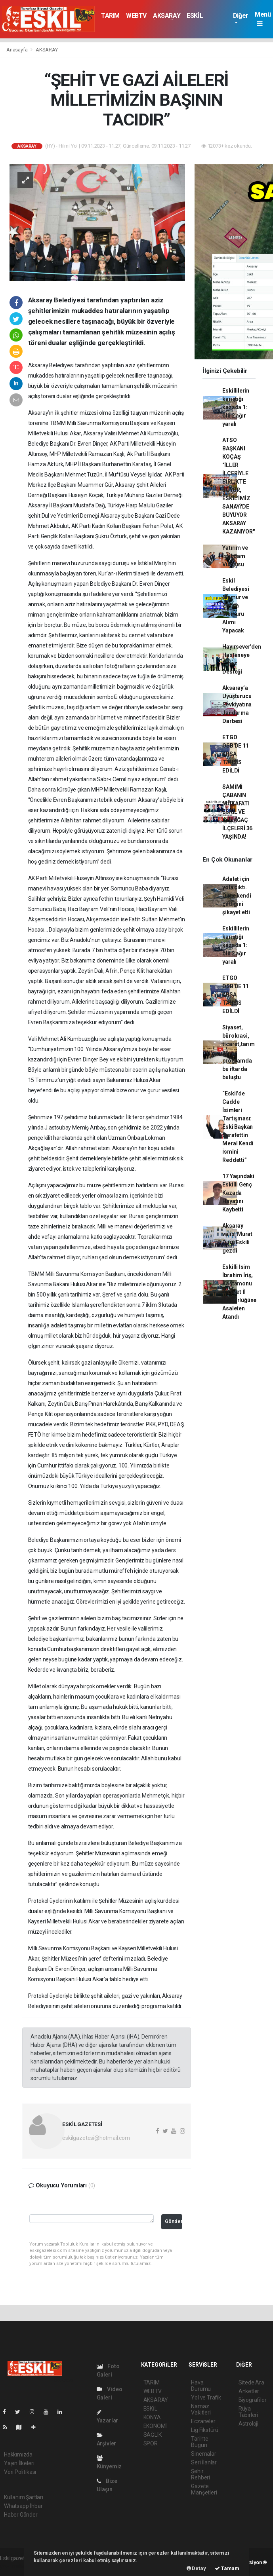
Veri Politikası (20, 2472)
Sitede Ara (251, 2382)
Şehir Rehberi (200, 2474)
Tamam (227, 2568)
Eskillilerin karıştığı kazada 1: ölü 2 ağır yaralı (235, 407)
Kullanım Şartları (23, 2497)
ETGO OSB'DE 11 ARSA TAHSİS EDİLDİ (235, 754)
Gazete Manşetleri (204, 2489)
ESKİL (195, 15)
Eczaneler (203, 2421)
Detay (196, 2568)
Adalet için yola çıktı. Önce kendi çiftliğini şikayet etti (236, 895)
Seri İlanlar (204, 2462)
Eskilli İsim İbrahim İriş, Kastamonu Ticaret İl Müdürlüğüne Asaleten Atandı (239, 1292)
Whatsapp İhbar (23, 2506)
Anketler (249, 2391)
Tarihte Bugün (199, 2442)
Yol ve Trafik (206, 2397)
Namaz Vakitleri (200, 2409)
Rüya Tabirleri (248, 2411)
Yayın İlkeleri (19, 2463)
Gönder (173, 2221)
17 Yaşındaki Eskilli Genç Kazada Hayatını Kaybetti (238, 1193)
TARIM (110, 15)
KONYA (152, 2417)
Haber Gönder (21, 2514)
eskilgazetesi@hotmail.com (96, 2138)
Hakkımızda (18, 2454)
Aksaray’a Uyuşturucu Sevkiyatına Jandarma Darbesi (237, 704)
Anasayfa (17, 50)
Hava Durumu (201, 2385)
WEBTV (136, 15)
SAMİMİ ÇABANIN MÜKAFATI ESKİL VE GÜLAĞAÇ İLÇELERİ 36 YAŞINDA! (237, 812)
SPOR (150, 2443)
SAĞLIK (152, 2435)
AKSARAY (166, 15)
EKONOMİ (155, 2426)
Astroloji (248, 2423)
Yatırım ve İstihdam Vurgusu (235, 556)
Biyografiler (253, 2400)
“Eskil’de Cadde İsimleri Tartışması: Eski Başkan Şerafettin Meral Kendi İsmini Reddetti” (237, 1126)
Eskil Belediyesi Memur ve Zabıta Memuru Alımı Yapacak (235, 605)
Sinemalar (203, 2454)
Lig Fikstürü (204, 2430)
